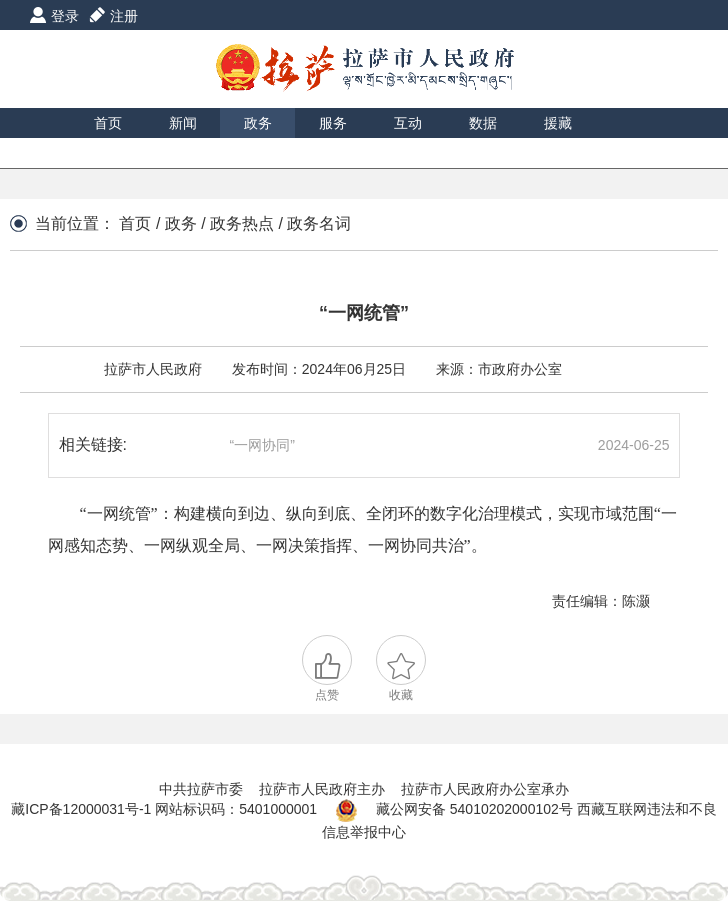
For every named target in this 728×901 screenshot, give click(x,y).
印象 (108, 153)
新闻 (183, 123)
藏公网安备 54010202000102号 (474, 810)
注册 (124, 16)
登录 (65, 16)
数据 (483, 123)
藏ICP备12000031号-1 (83, 810)
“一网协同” (262, 445)
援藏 (558, 123)
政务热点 (242, 223)
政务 (258, 123)
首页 (108, 123)
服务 (333, 123)
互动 (408, 123)
